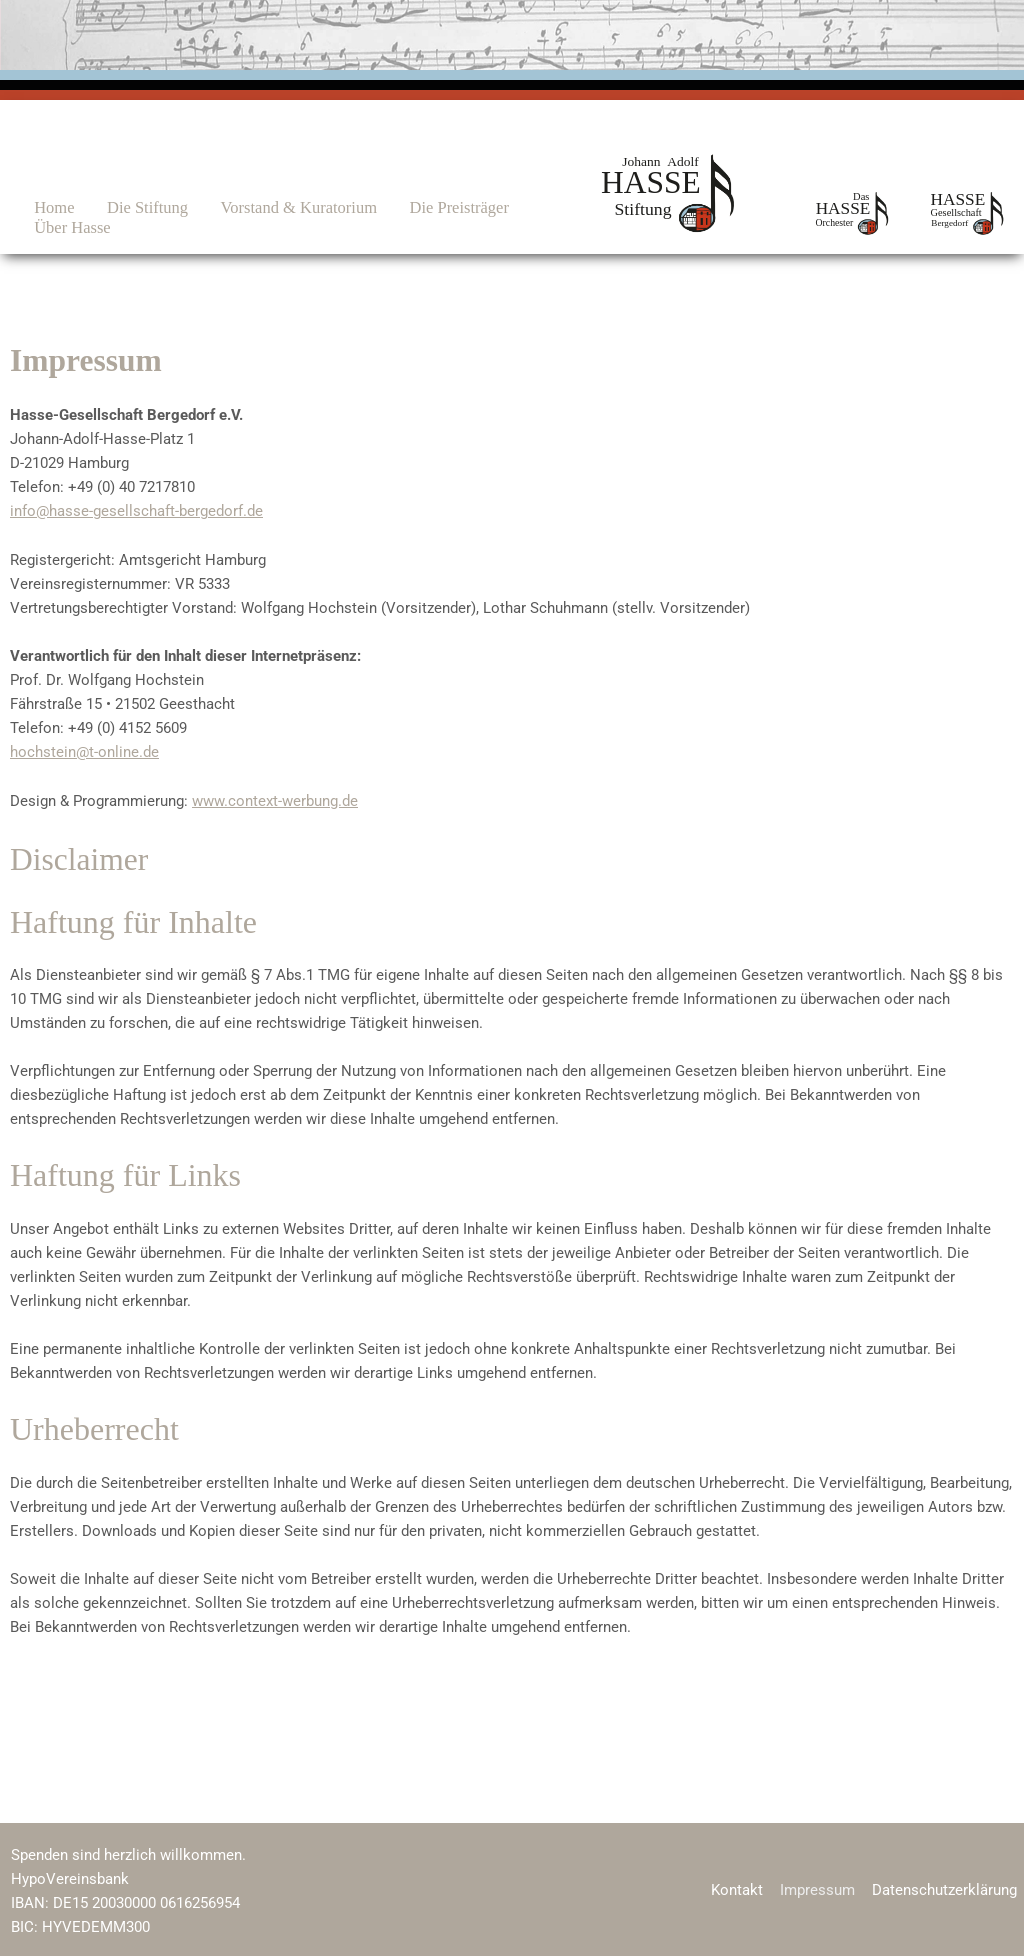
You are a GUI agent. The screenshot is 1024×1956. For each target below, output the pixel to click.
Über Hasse (64, 227)
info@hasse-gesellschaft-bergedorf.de (136, 511)
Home (46, 207)
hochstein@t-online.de (84, 751)
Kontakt (743, 1888)
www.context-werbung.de (275, 799)
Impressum (821, 1888)
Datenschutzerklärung (946, 1888)
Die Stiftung (128, 207)
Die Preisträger (419, 207)
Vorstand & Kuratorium (269, 207)
